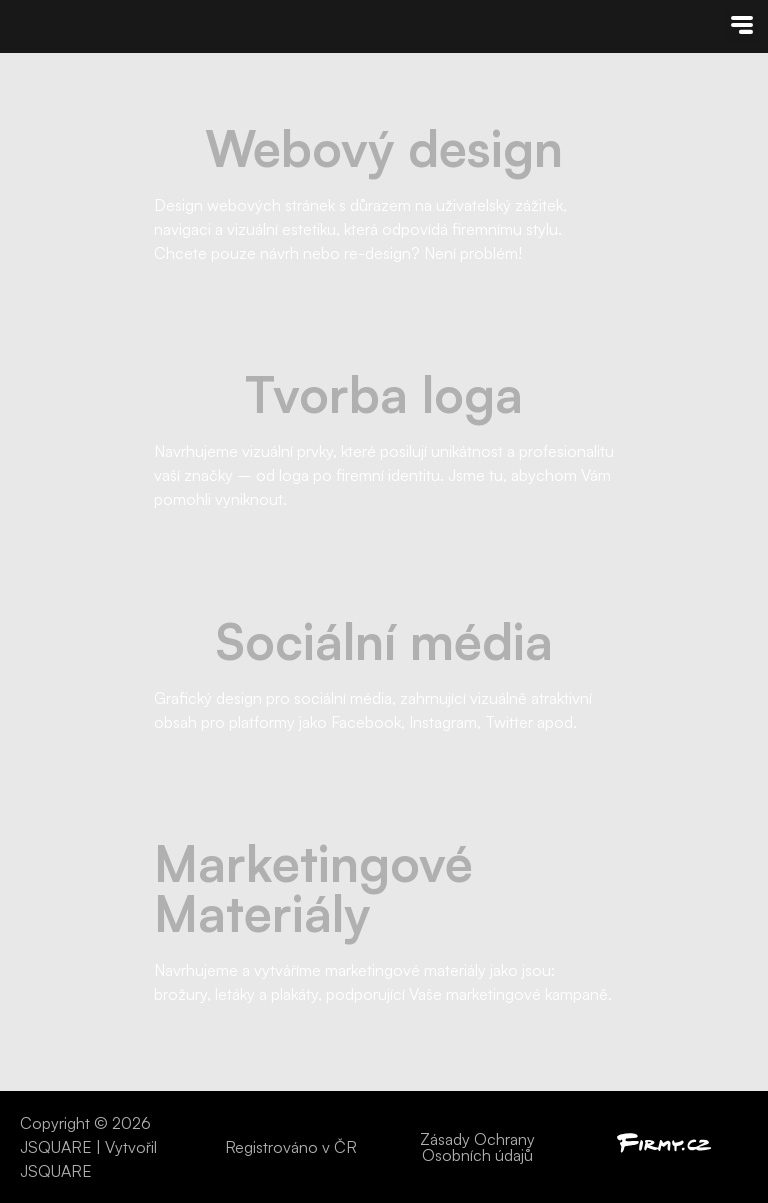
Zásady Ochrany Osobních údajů (477, 1147)
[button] (741, 26)
